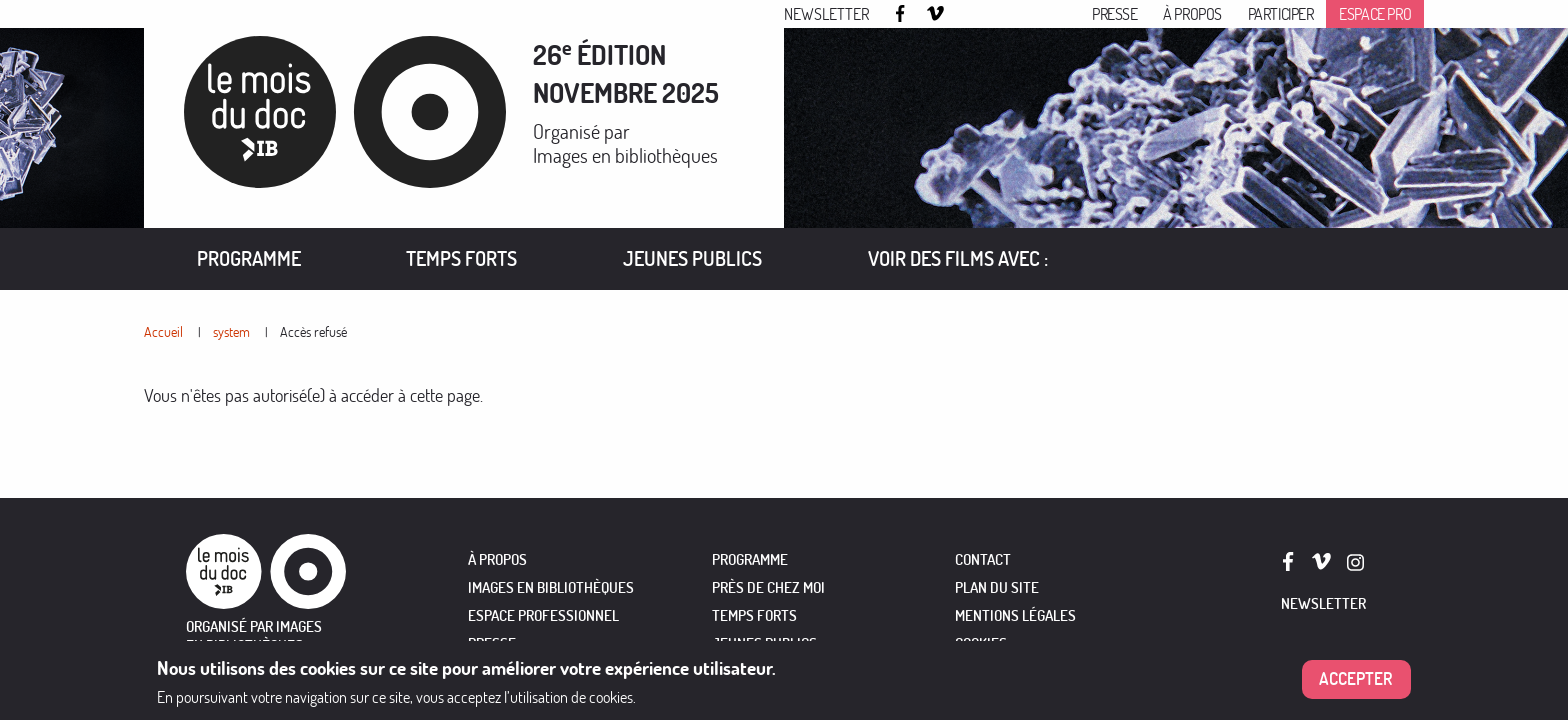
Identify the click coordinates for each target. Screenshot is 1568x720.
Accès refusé (313, 331)
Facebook (903, 13)
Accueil (163, 331)
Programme (249, 258)
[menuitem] (249, 259)
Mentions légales (1015, 615)
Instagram (969, 15)
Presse (1115, 14)
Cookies (981, 643)
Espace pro (1375, 14)
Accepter (1356, 686)
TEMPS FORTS (754, 615)
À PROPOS (497, 559)
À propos (1192, 14)
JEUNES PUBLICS (764, 643)
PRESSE (492, 643)
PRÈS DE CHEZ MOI (768, 587)
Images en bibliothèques (625, 155)
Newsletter (826, 14)
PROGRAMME (750, 559)
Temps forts (461, 258)
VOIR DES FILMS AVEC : (958, 258)
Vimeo (936, 15)
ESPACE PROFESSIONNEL (543, 615)
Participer (1281, 14)
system (231, 331)
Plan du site (997, 587)
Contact (983, 559)
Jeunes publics (692, 258)
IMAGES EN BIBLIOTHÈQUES (551, 587)
